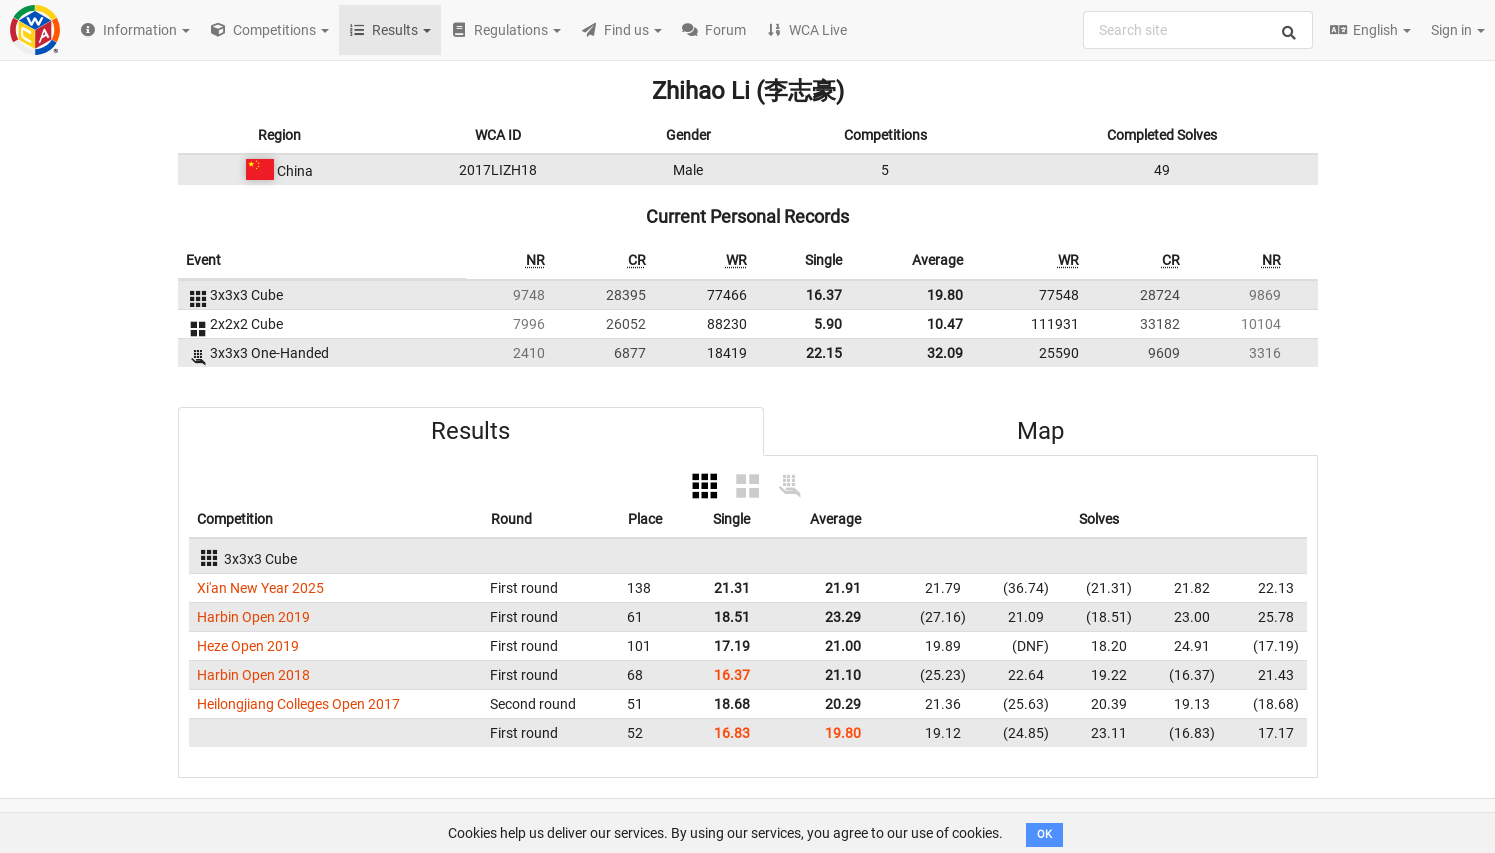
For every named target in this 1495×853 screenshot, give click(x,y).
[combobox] (1198, 30)
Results (470, 431)
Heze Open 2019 (248, 646)
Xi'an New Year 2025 (260, 588)
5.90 (828, 324)
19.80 (945, 295)
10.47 (945, 324)
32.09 (945, 353)
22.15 (824, 353)
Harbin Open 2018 (253, 675)
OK (1044, 834)
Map (1040, 431)
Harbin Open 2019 (253, 617)
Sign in (1458, 30)
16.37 (824, 295)
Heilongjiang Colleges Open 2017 (298, 704)
